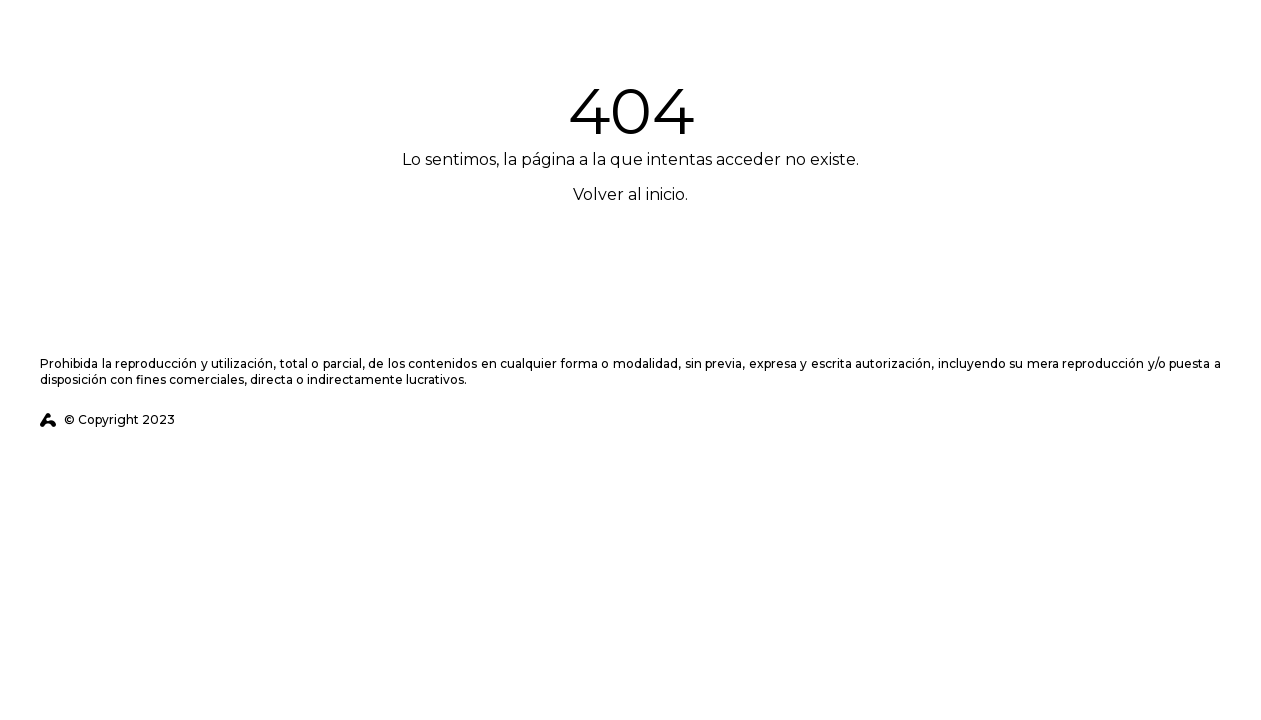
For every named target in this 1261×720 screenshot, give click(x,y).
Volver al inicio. (630, 194)
